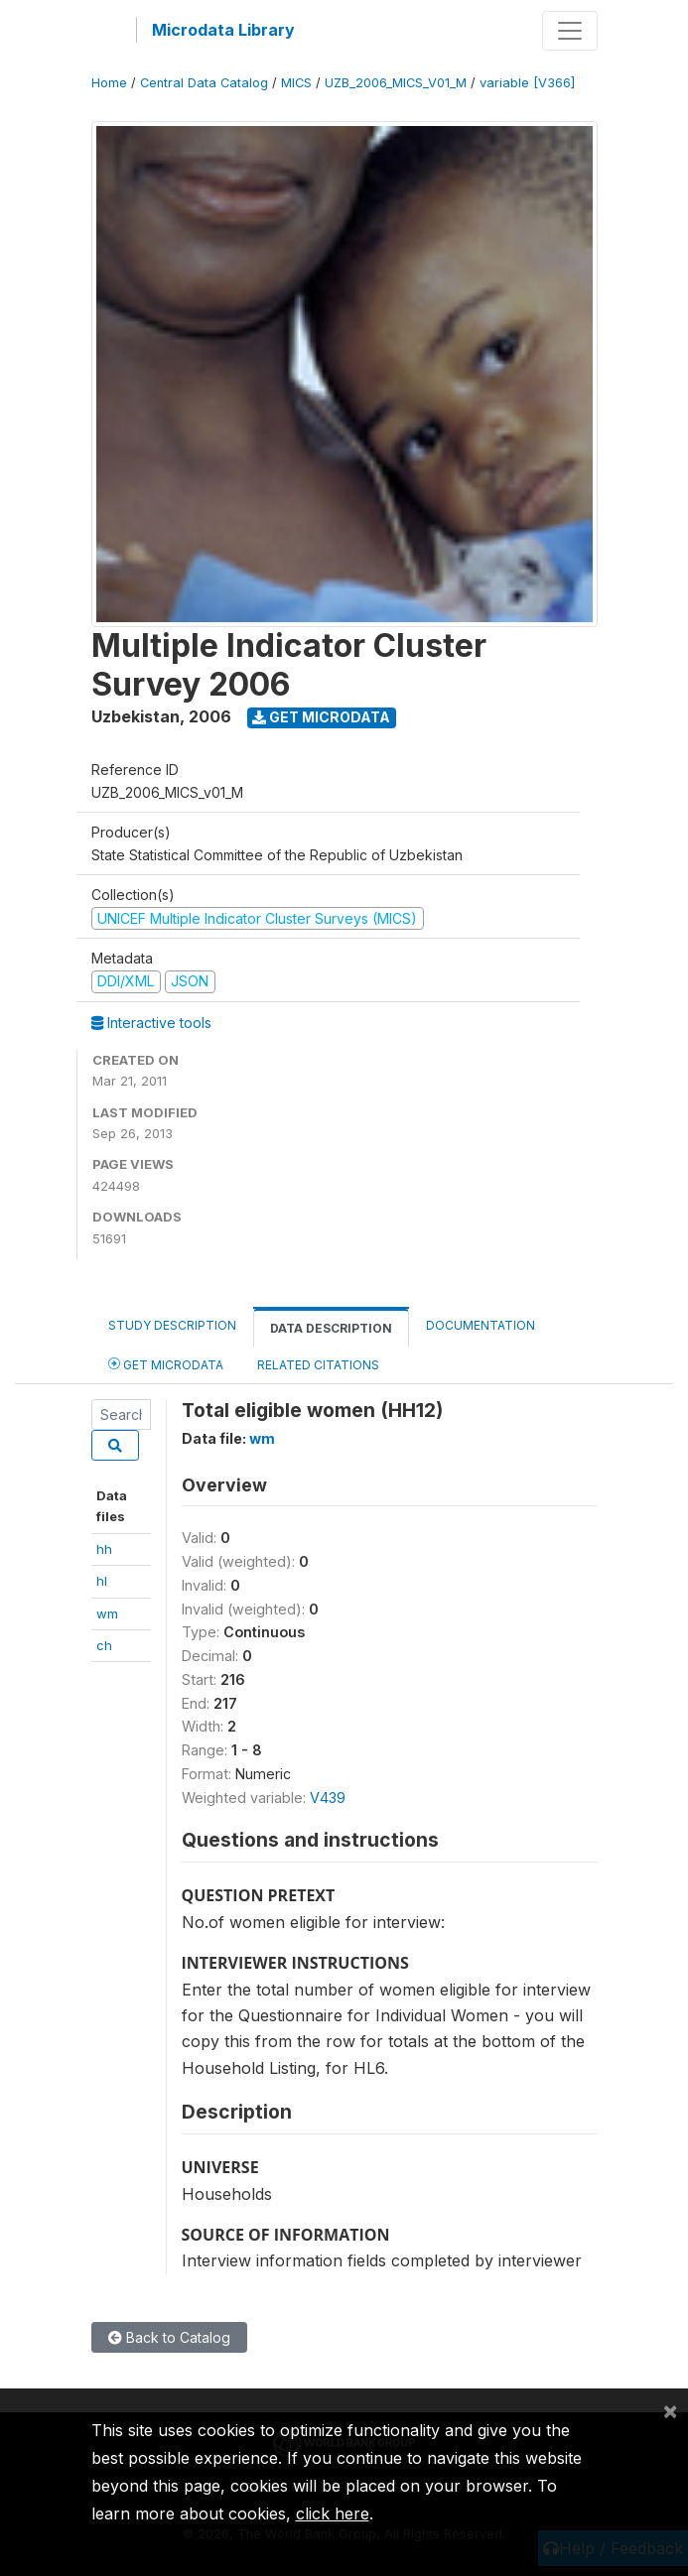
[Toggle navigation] (570, 31)
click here (332, 2513)
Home (109, 82)
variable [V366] (527, 82)
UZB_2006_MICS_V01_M (396, 82)
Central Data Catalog (204, 82)
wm (107, 1613)
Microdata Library (223, 30)
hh (104, 1549)
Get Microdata (321, 716)
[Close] (670, 2410)
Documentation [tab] (480, 1325)
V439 (327, 1797)
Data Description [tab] (331, 1328)
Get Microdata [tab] (165, 1363)
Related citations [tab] (318, 1364)
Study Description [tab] (172, 1325)
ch (104, 1645)
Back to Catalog (169, 2337)
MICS (296, 82)
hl (101, 1581)
